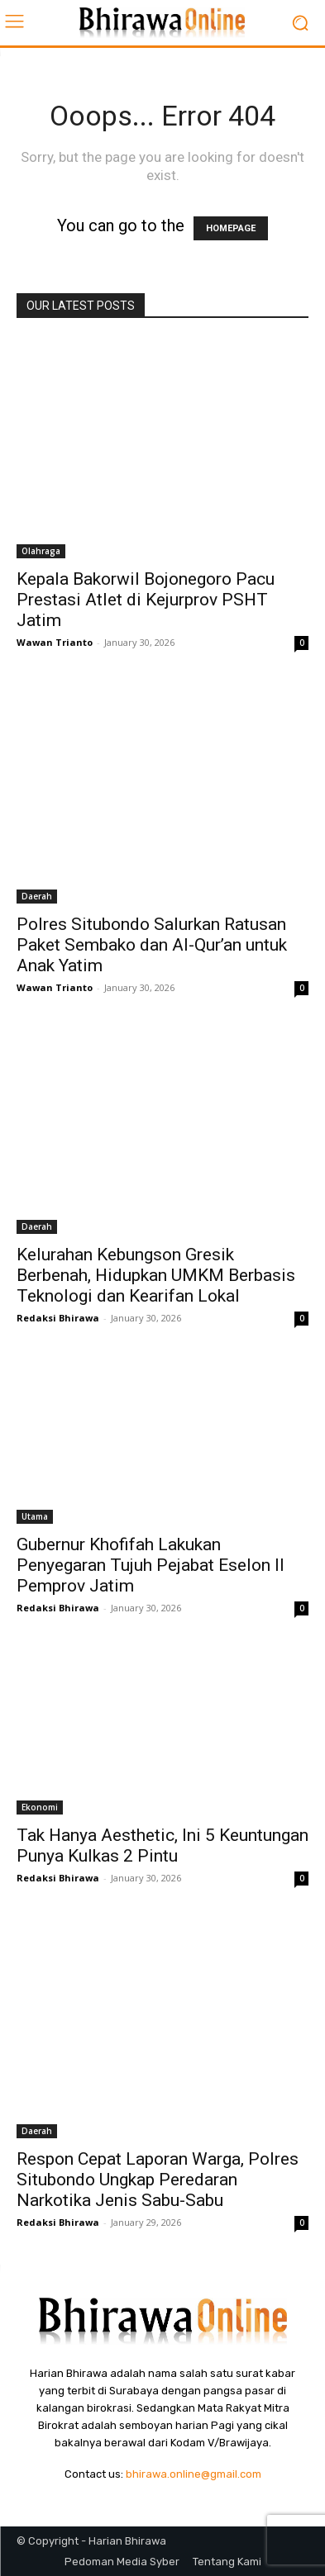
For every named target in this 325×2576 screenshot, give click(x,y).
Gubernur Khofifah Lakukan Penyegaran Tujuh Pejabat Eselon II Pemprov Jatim (150, 1565)
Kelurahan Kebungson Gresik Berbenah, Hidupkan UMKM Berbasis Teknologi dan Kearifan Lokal (156, 1275)
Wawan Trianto (55, 642)
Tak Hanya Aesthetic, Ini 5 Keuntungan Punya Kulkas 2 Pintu (162, 1845)
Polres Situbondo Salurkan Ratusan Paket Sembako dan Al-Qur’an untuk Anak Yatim (152, 944)
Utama (35, 1516)
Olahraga (41, 551)
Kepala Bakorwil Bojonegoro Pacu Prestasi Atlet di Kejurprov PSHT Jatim (146, 599)
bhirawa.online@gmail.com (193, 2474)
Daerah (37, 896)
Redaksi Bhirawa (58, 1318)
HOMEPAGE (231, 228)
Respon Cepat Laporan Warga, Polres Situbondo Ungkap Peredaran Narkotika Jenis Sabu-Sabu (158, 2179)
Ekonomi (40, 1807)
